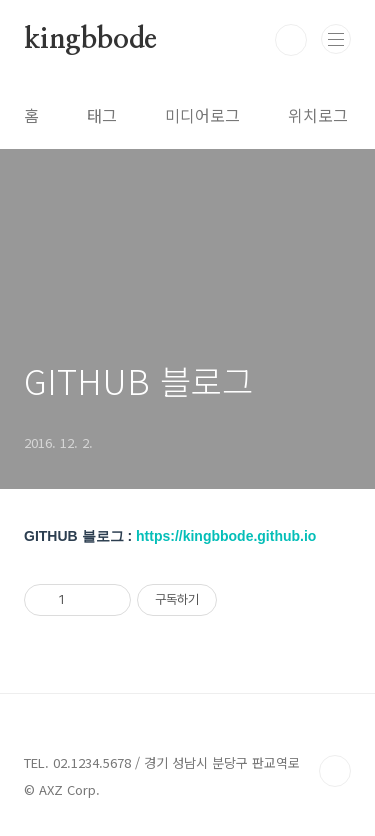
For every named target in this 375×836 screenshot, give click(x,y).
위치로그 (318, 115)
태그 (102, 115)
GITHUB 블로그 (138, 380)
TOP (335, 771)
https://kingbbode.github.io (226, 536)
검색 (291, 40)
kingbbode (90, 40)
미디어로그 (202, 115)
